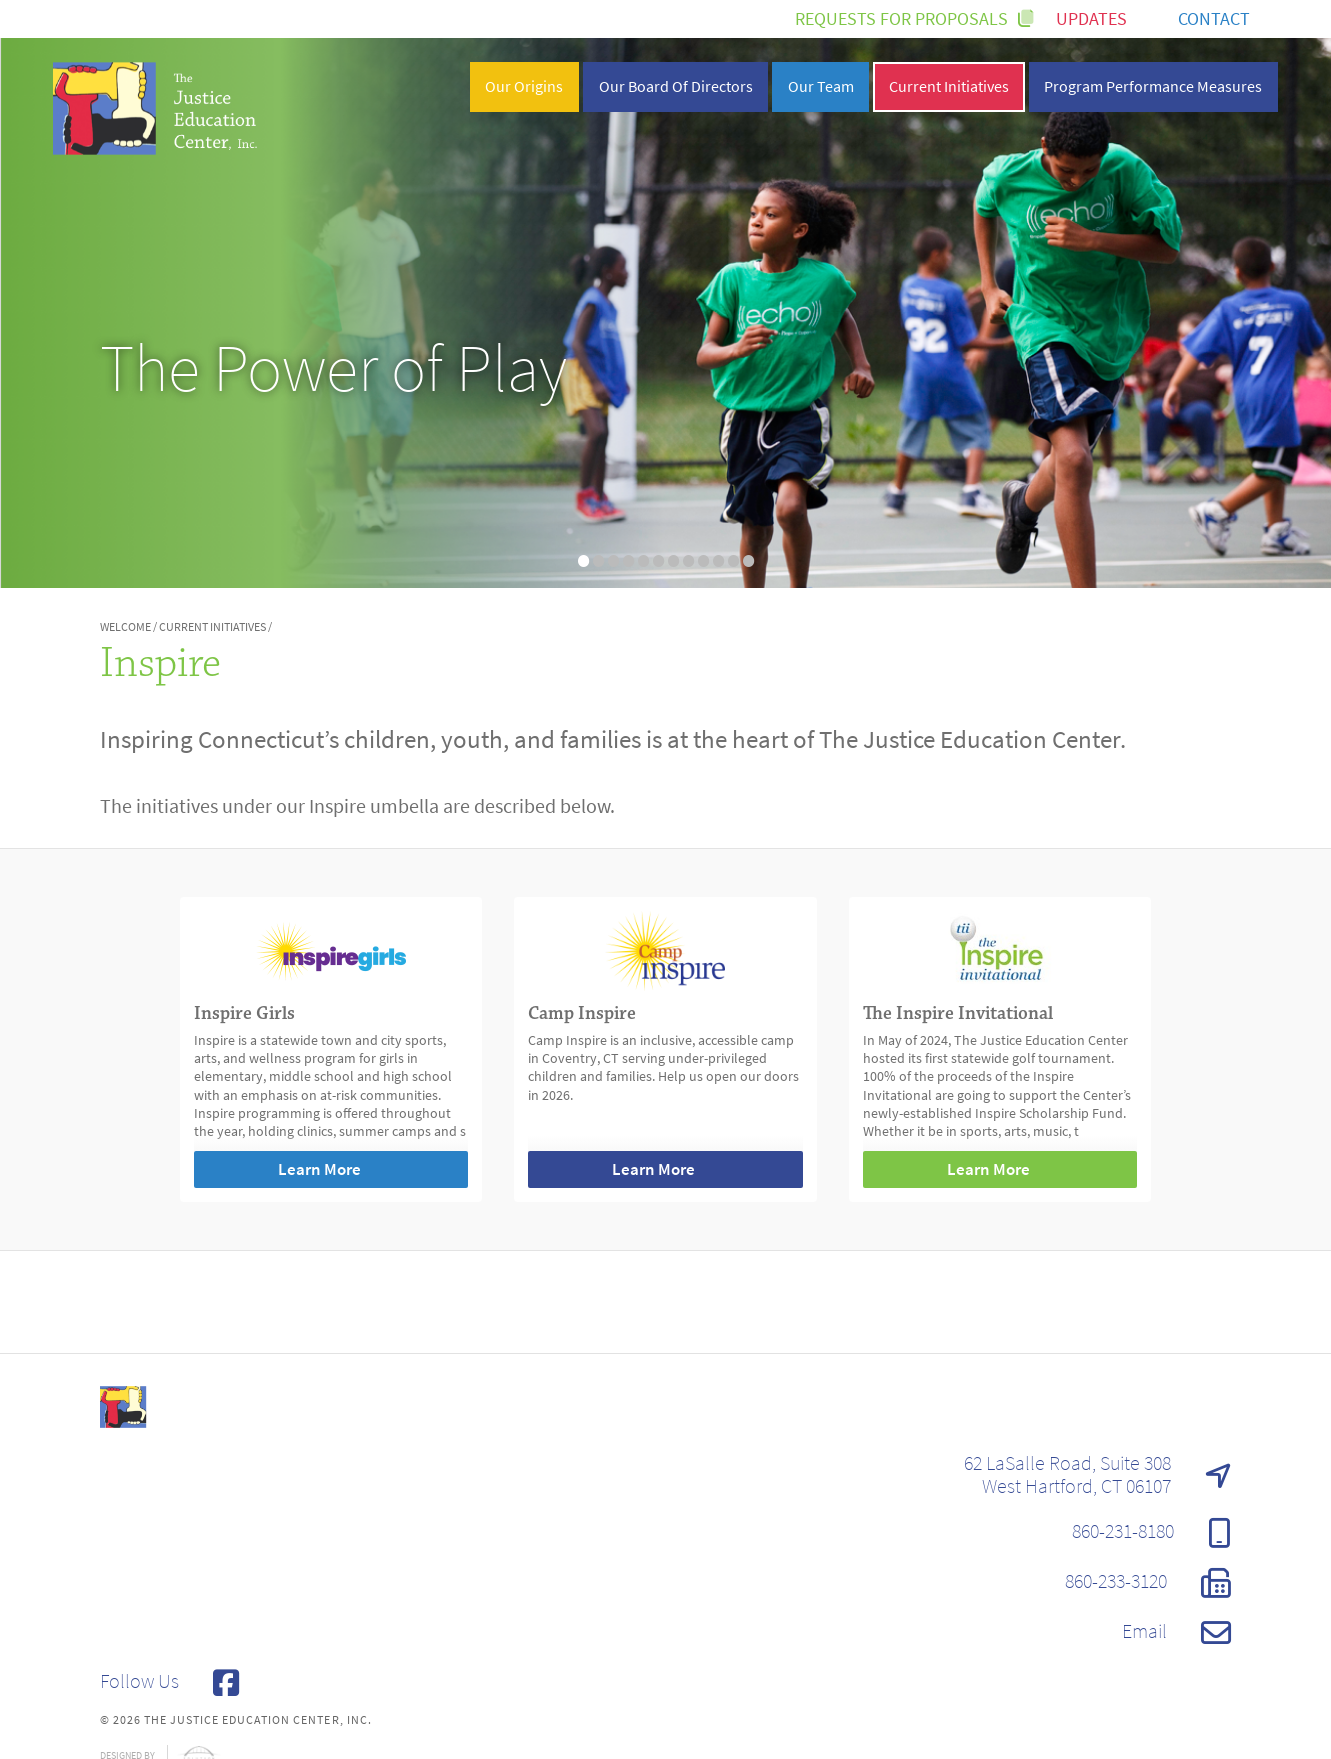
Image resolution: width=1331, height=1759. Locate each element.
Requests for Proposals (914, 19)
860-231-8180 (1151, 1533)
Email (1176, 1633)
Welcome (125, 627)
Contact (1228, 19)
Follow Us (169, 1683)
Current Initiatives (212, 627)
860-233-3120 (1148, 1583)
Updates (1105, 19)
